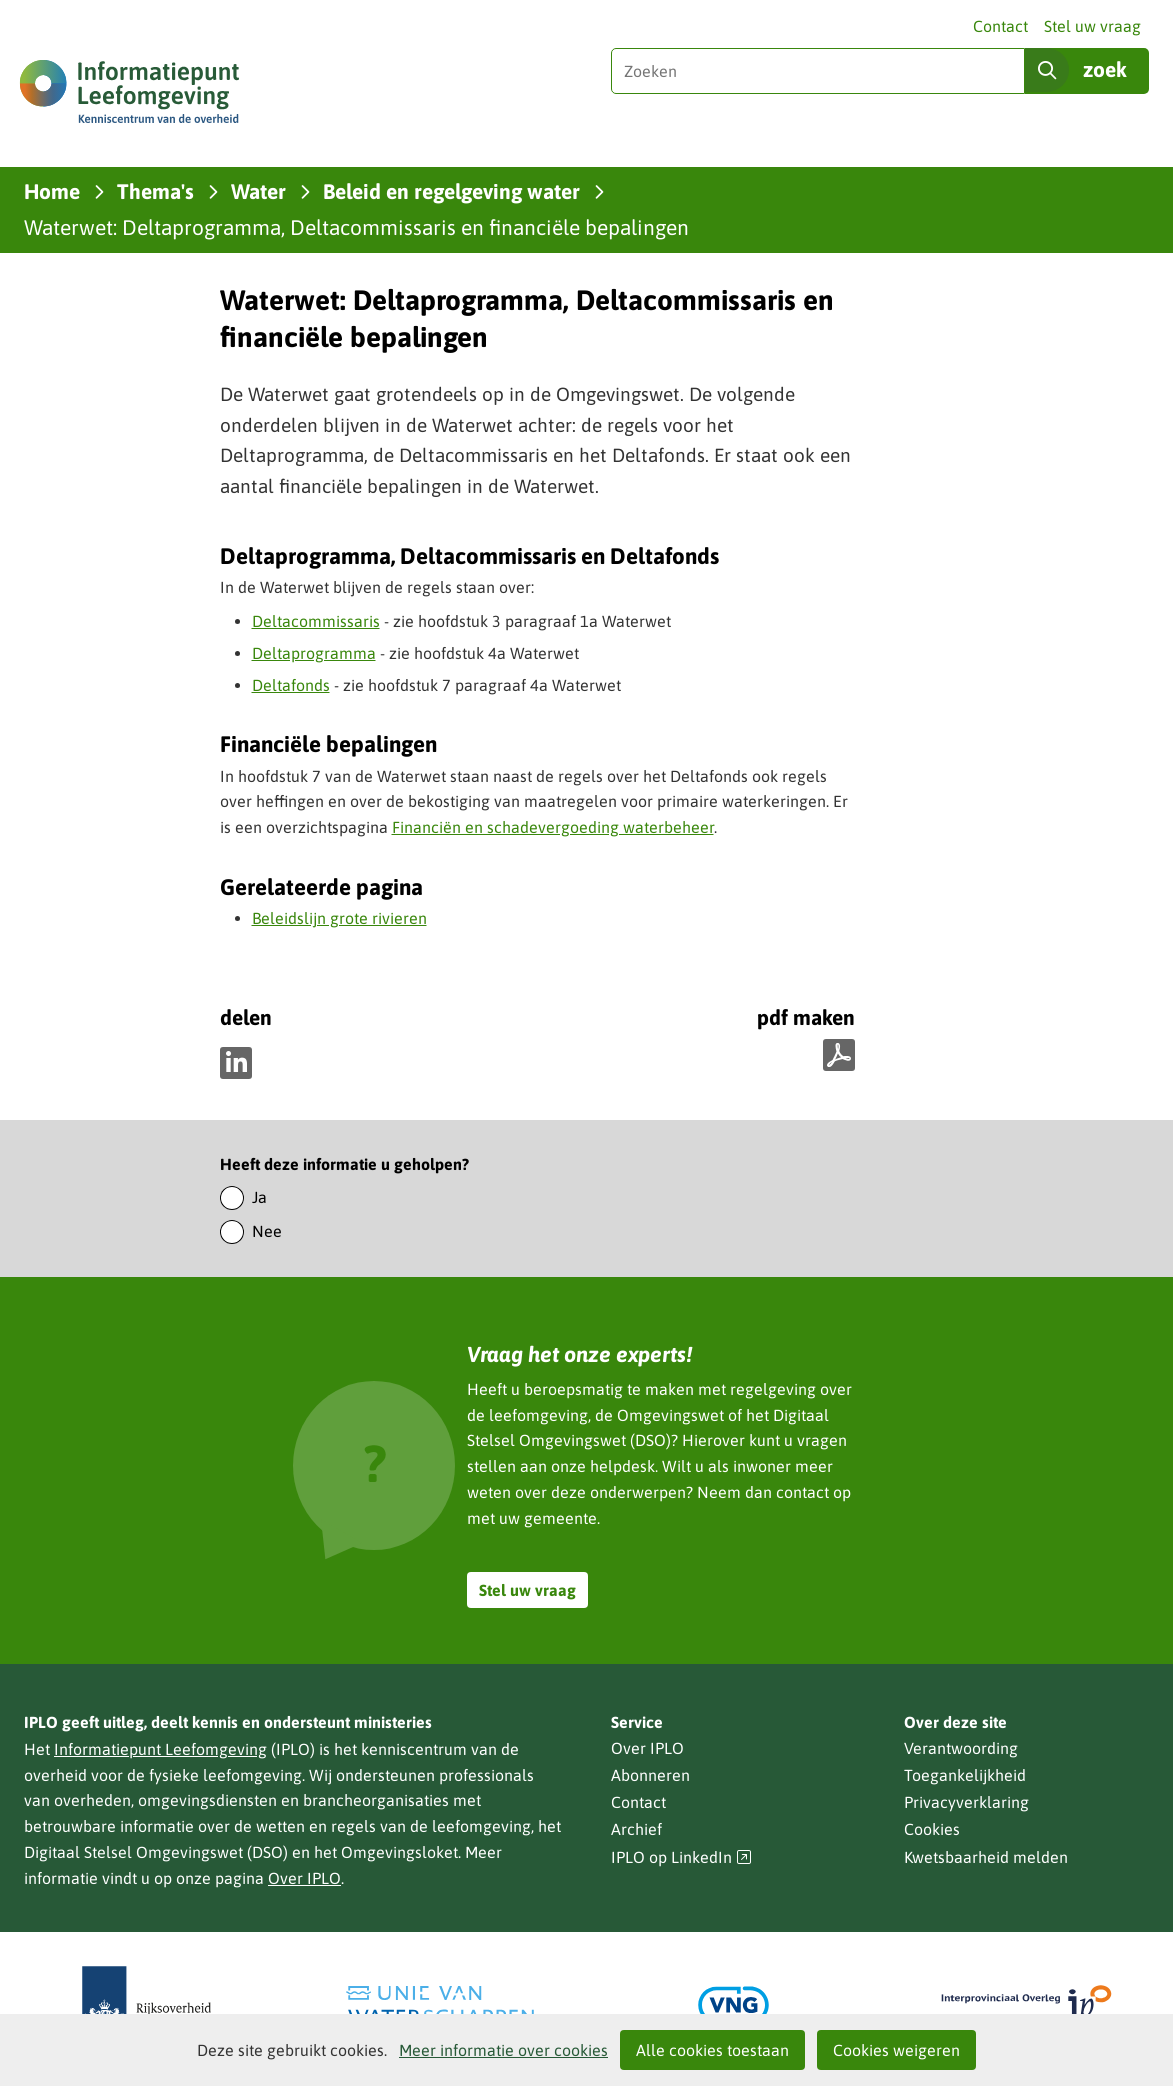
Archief (636, 1829)
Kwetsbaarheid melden (986, 1857)
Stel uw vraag (1092, 26)
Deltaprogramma (314, 653)
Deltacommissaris (316, 621)
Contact (1000, 26)
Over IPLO (304, 1878)
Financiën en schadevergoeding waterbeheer (553, 827)
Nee (267, 1231)
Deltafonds (291, 685)
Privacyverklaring (966, 1802)
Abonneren (650, 1775)
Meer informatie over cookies (503, 2050)
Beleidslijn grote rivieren (339, 918)
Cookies (932, 1829)
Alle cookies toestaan (712, 2050)
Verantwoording (961, 1748)
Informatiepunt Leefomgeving (160, 1749)
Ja (259, 1197)
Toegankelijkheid (965, 1775)
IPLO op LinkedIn (682, 1857)
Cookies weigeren (896, 2050)
